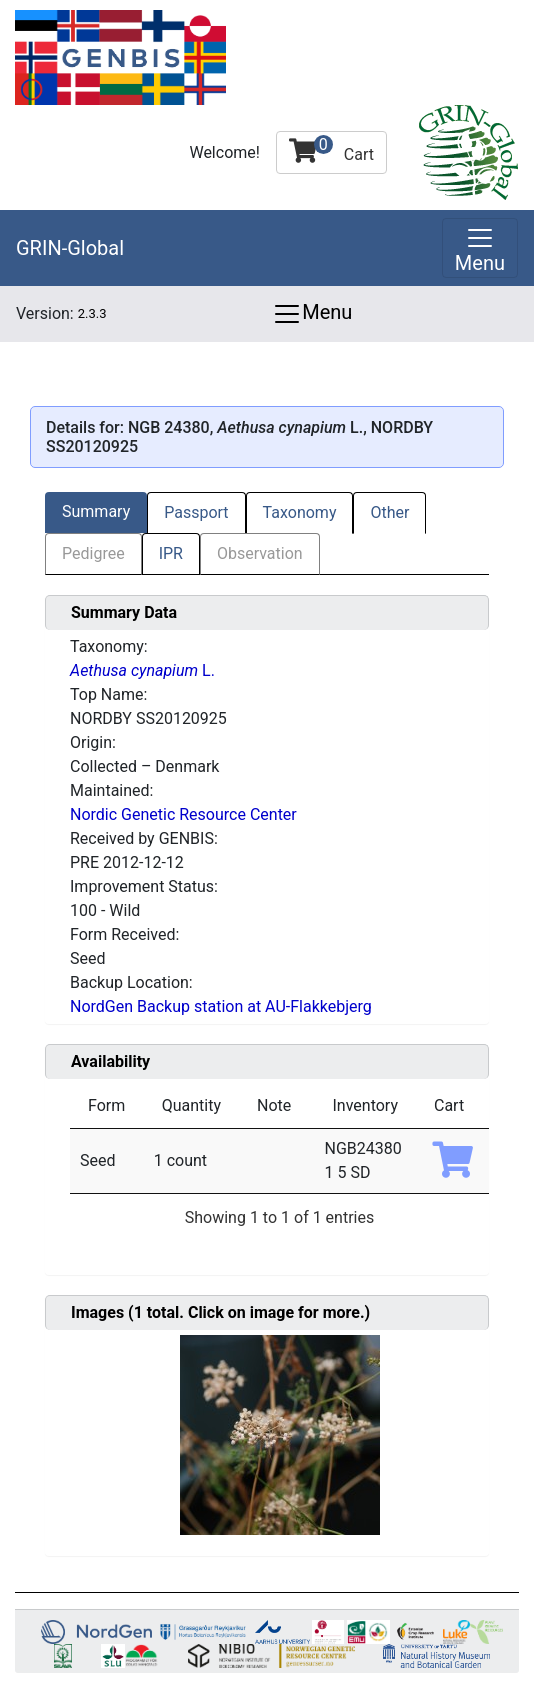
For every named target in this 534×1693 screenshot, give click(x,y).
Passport (196, 512)
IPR (171, 553)
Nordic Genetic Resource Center (183, 814)
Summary (96, 511)
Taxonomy (300, 512)
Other (389, 512)
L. (142, 670)
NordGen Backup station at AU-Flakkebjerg (221, 1006)
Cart (331, 149)
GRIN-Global (70, 248)
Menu (312, 314)
